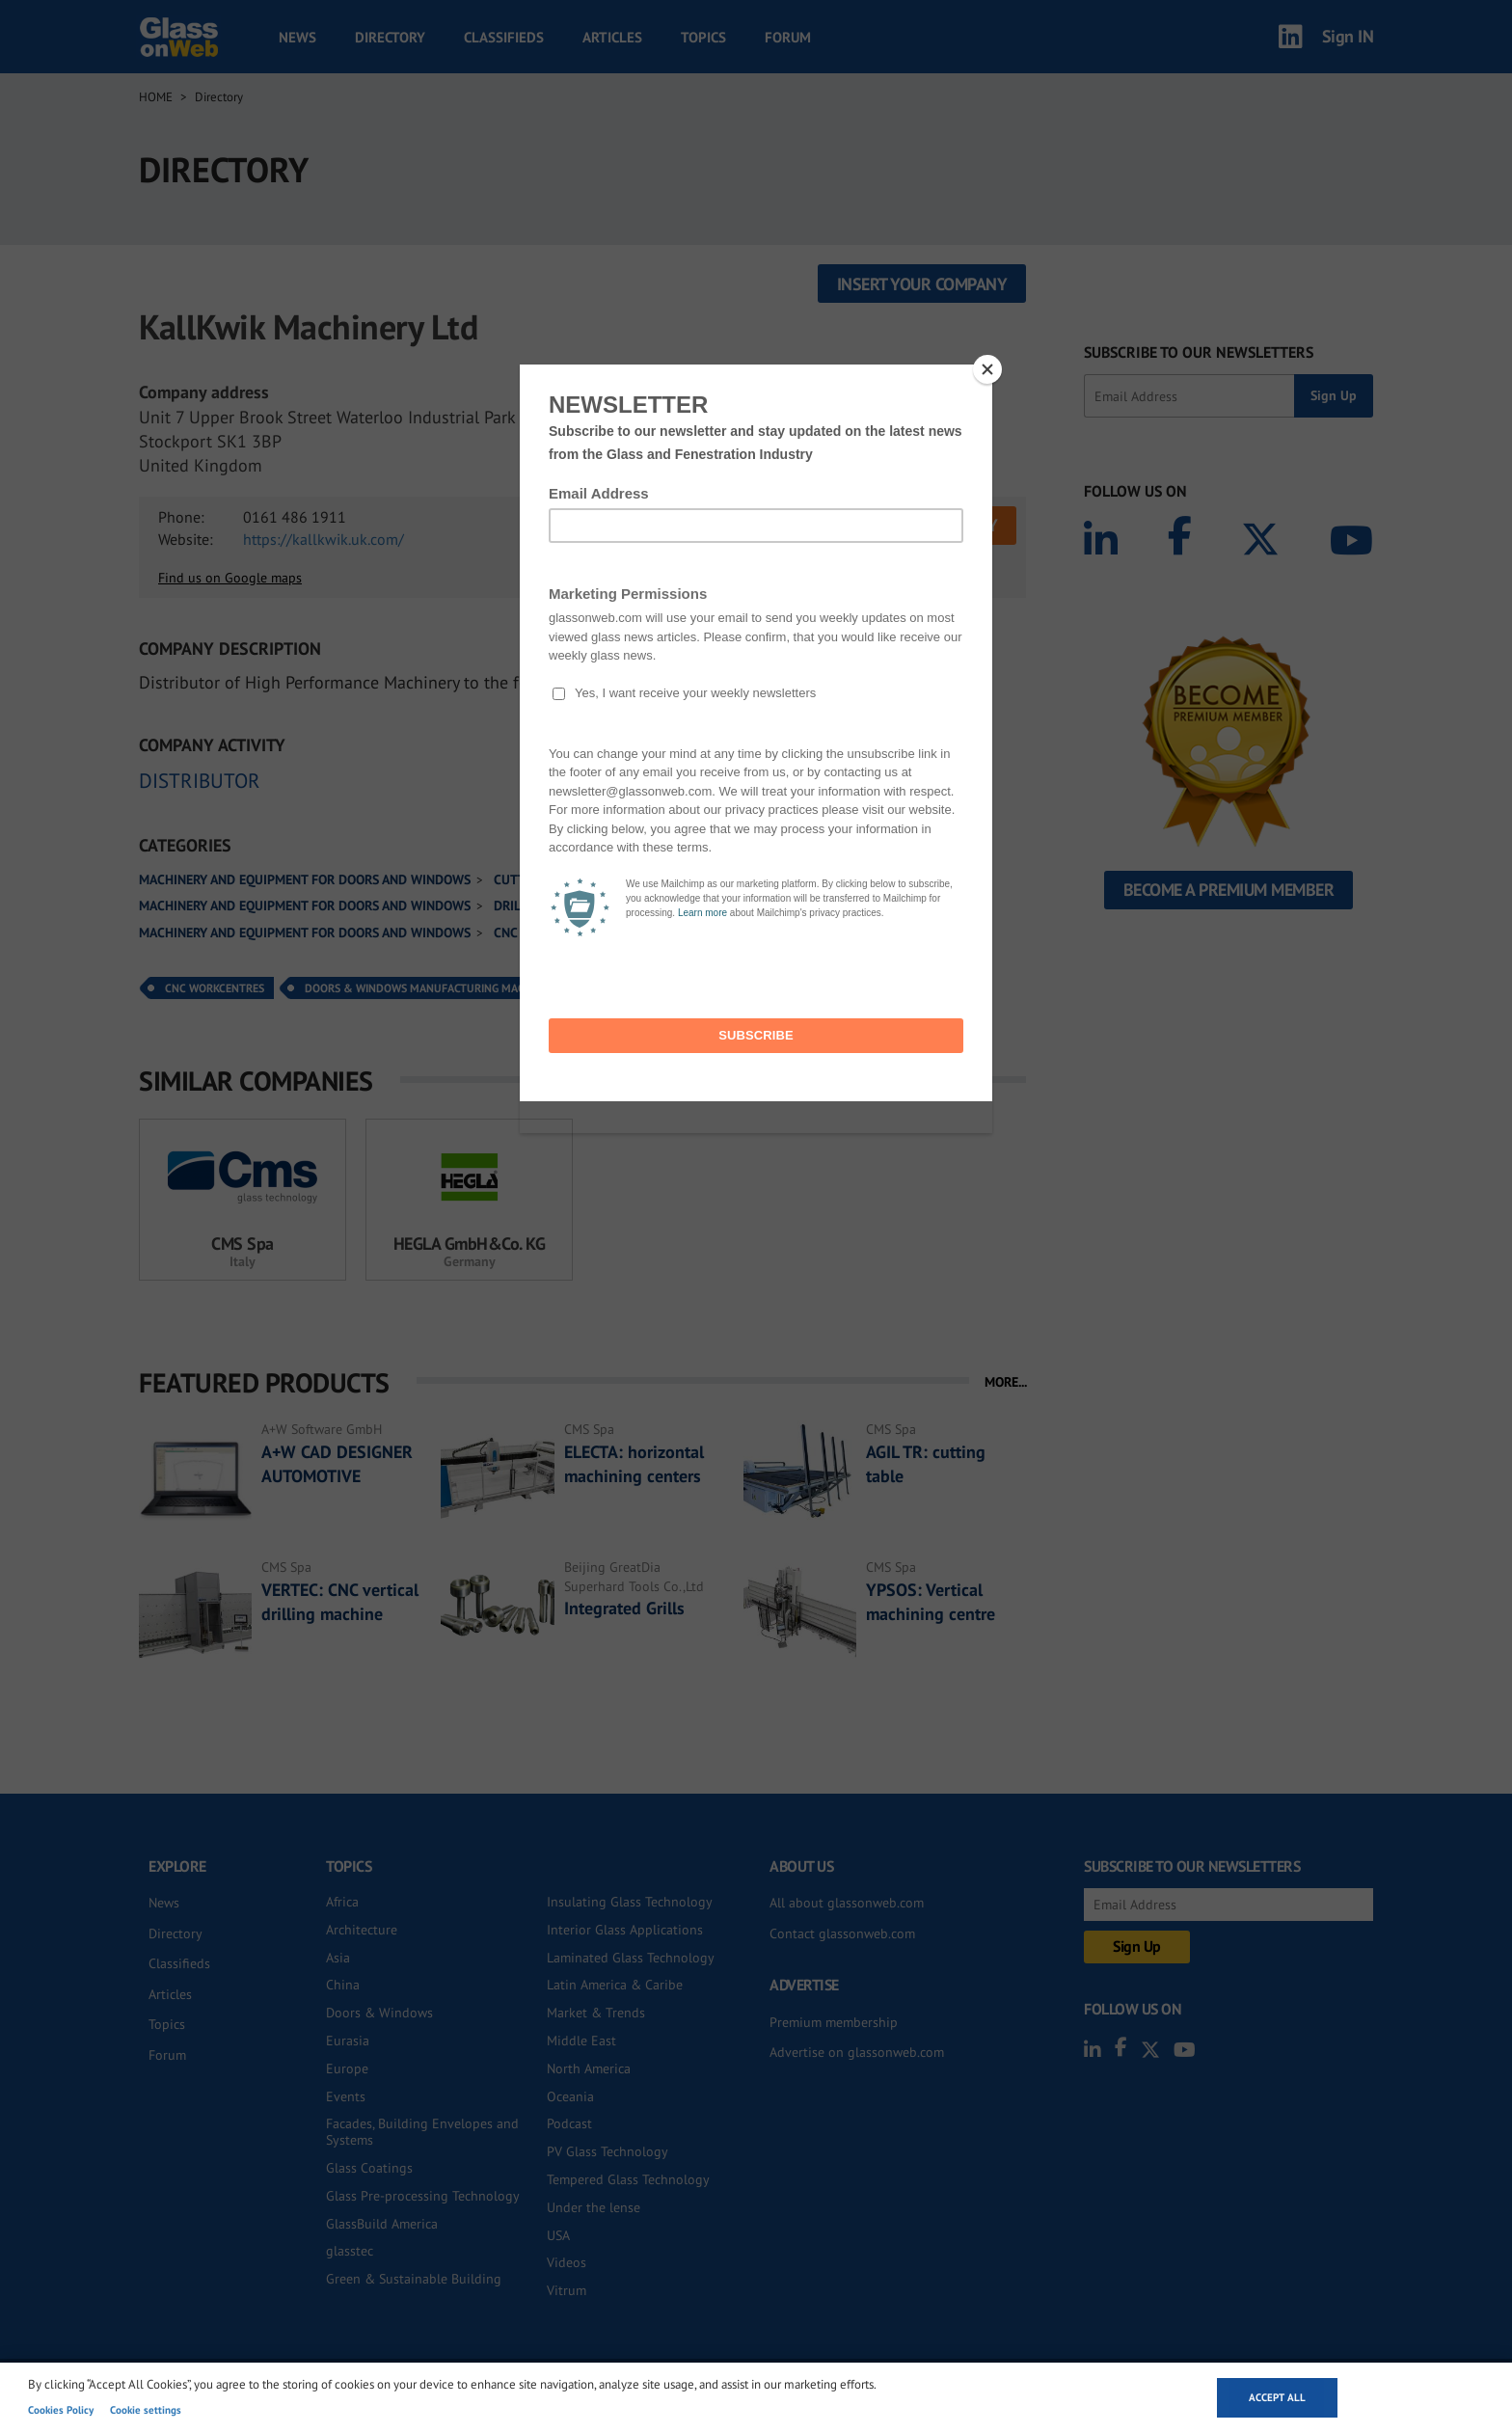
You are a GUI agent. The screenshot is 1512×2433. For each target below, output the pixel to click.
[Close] (987, 369)
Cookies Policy (61, 2410)
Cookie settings (145, 2410)
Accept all (1277, 2397)
